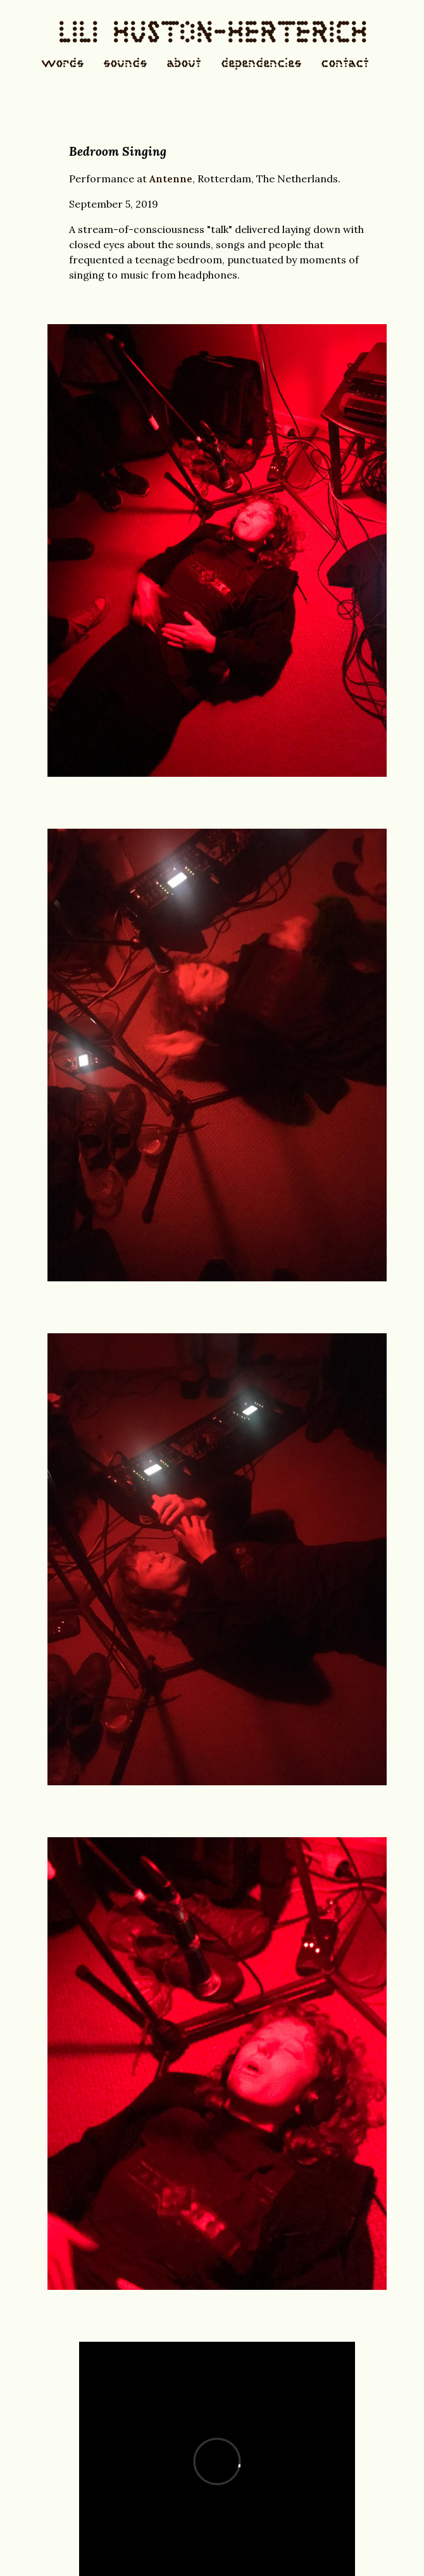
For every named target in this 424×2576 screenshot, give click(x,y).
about (183, 64)
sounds (125, 64)
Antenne (170, 178)
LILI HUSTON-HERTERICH (212, 35)
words (62, 64)
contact (344, 64)
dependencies (261, 64)
